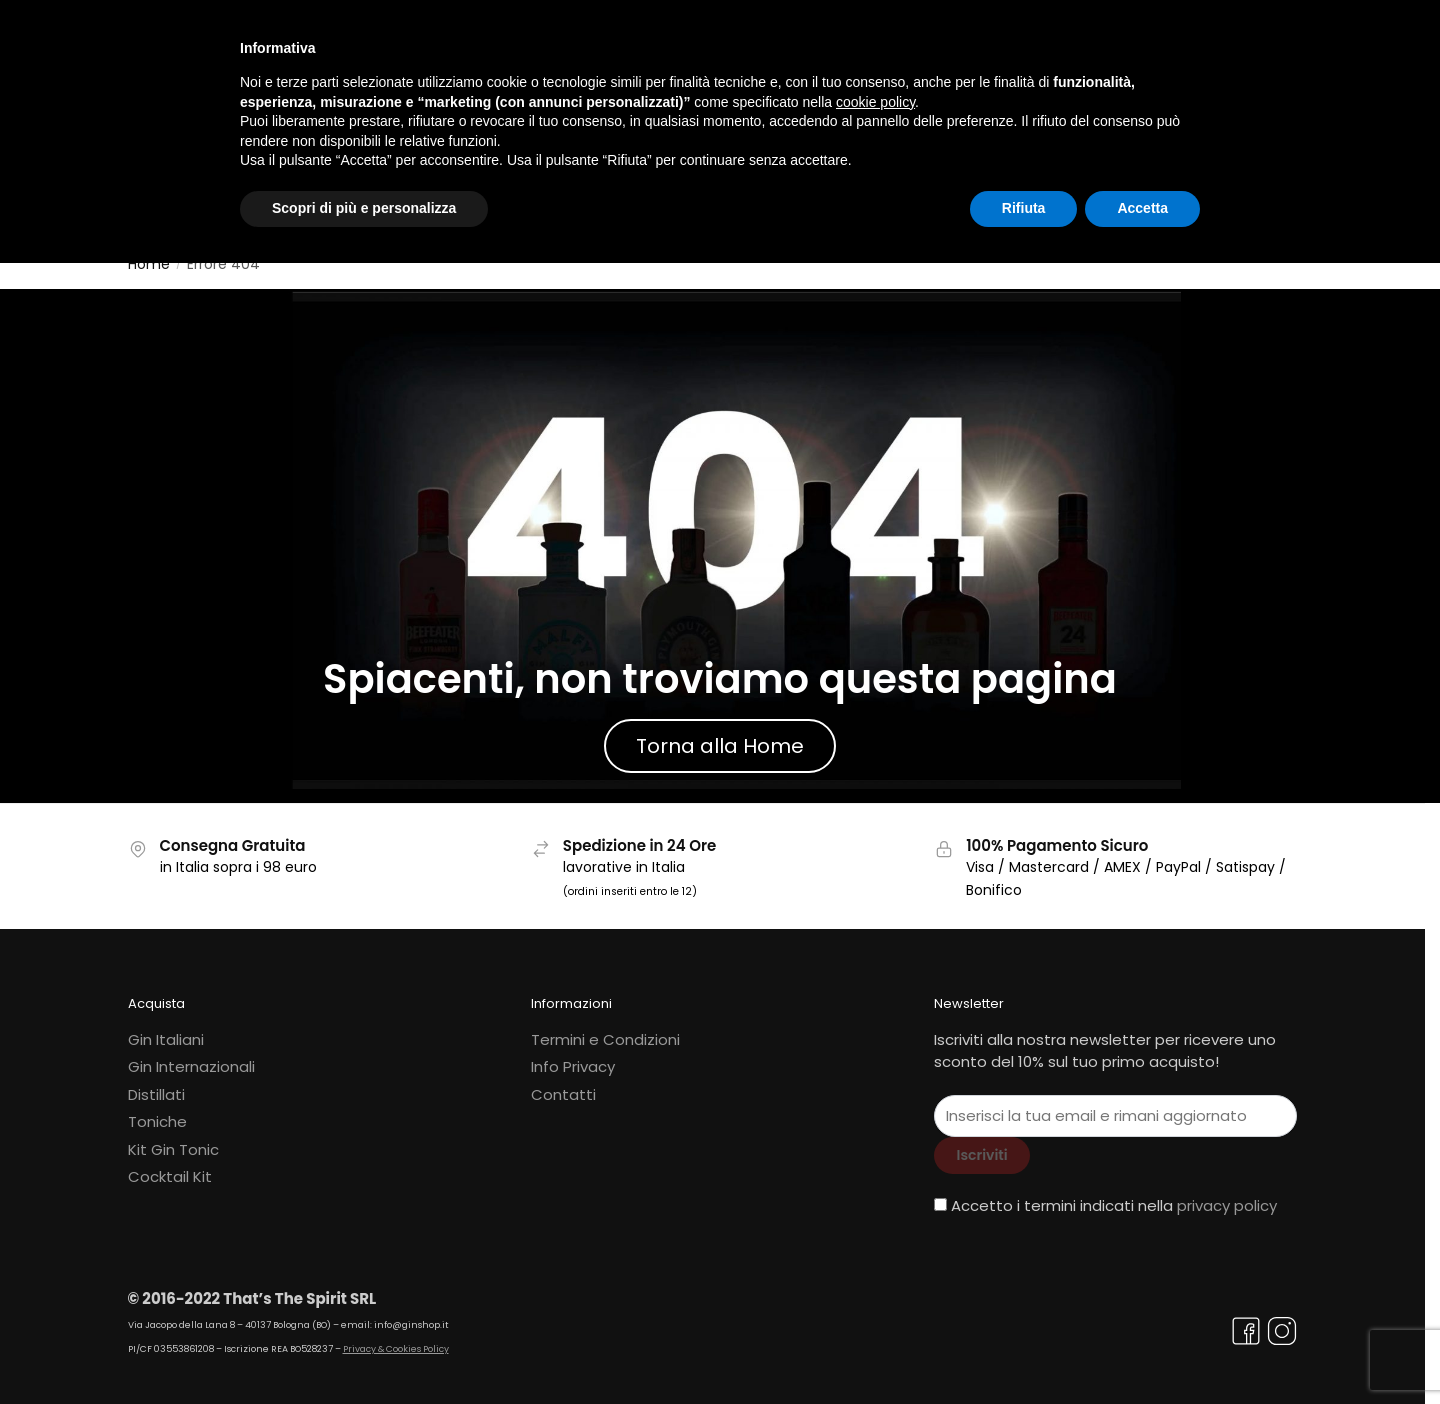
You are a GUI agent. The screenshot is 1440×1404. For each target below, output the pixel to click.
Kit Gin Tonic (173, 1137)
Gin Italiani (166, 1027)
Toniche (157, 1109)
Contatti (563, 1082)
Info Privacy (573, 1054)
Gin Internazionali (191, 1054)
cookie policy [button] (875, 102)
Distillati (156, 1082)
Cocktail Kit (170, 1164)
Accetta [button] (1142, 208)
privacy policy (1227, 1193)
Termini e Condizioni (605, 1027)
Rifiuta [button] (1024, 208)
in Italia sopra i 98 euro (238, 855)
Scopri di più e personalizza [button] (364, 208)
